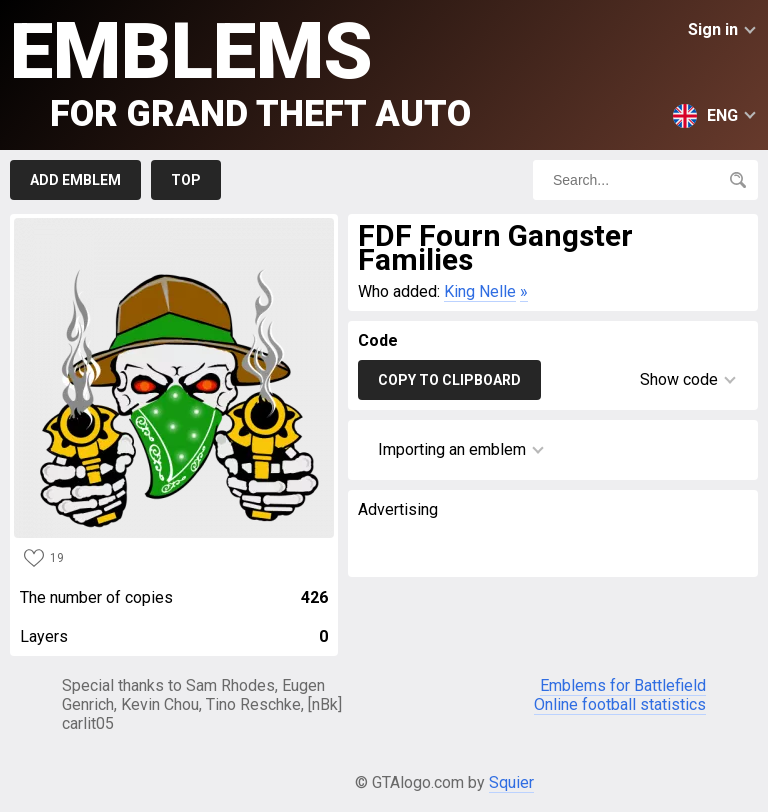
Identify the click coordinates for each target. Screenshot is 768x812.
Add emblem (75, 180)
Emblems (240, 70)
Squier (511, 782)
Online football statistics (620, 704)
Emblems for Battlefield (623, 685)
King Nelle (480, 291)
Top (186, 180)
